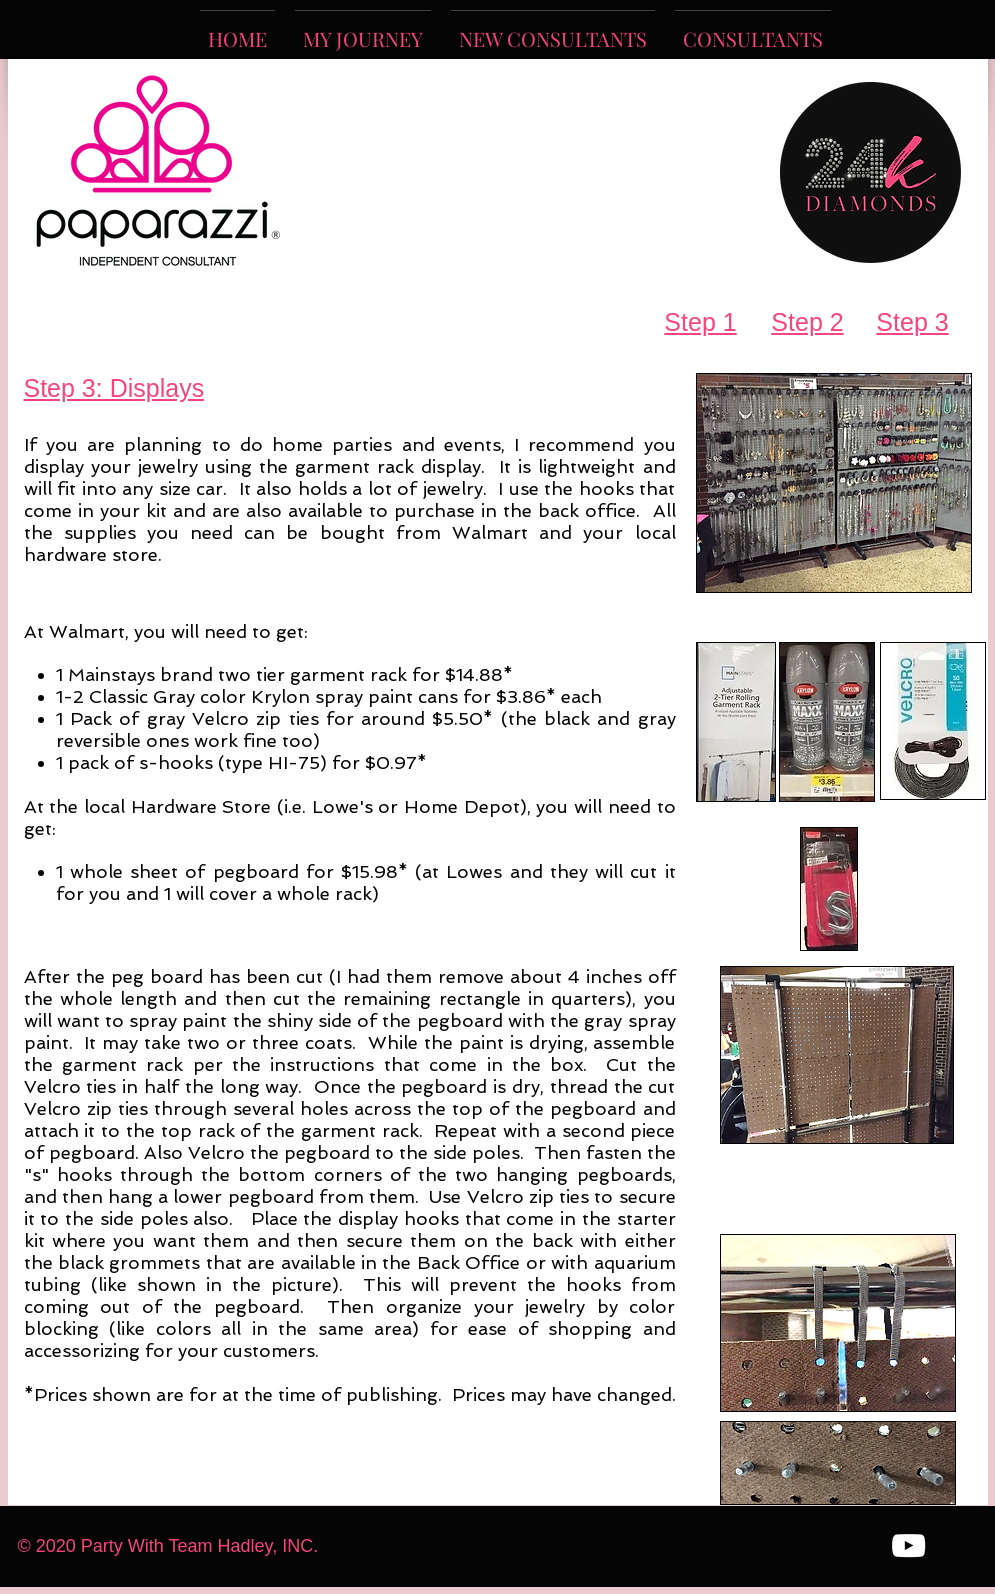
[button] (553, 29)
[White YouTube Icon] (908, 1545)
